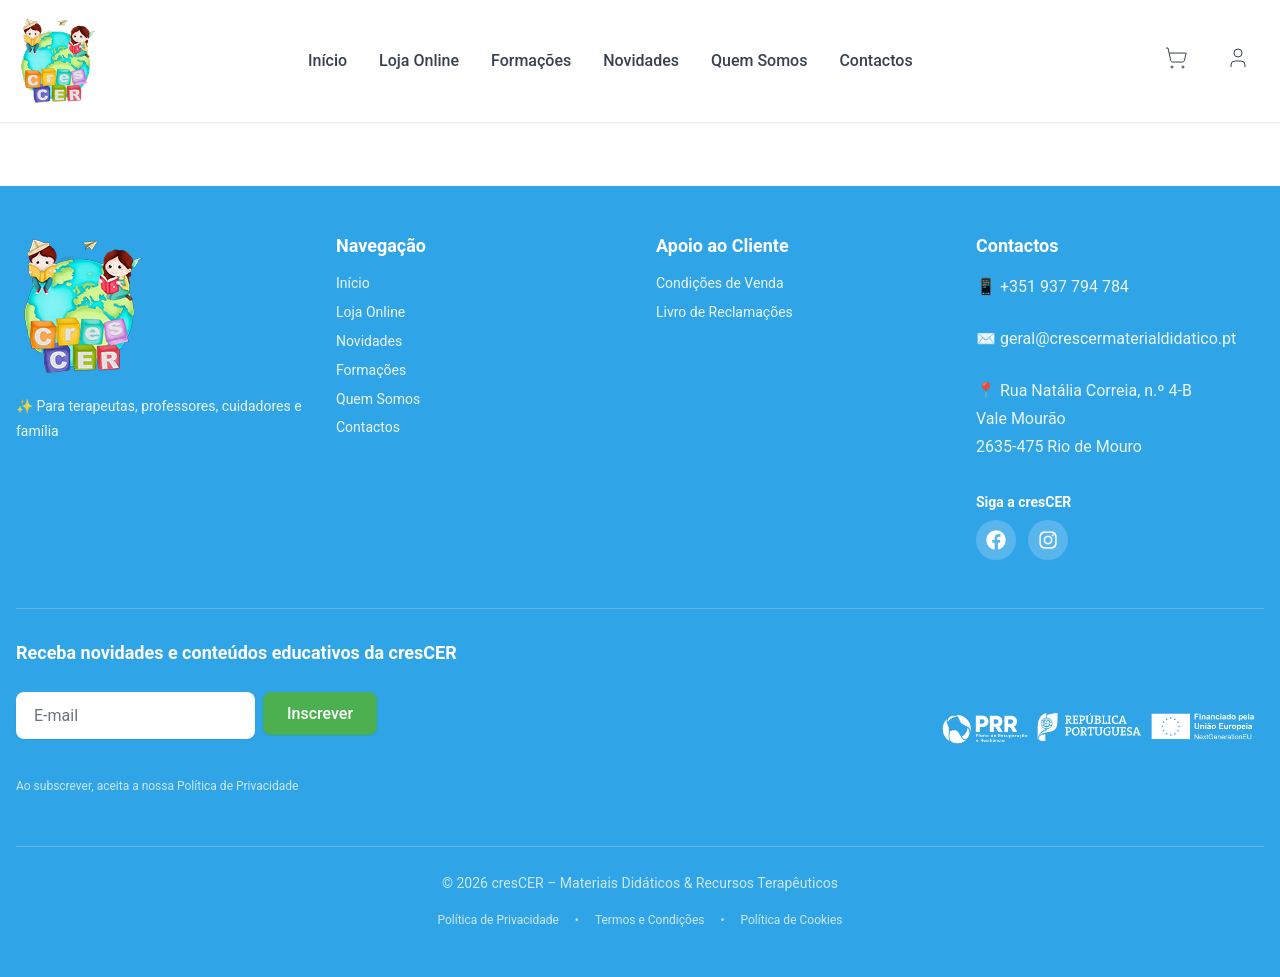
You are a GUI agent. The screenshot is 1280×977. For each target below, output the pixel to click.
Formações (531, 60)
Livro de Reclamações (724, 312)
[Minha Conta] (1241, 61)
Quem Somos (759, 60)
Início (327, 60)
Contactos (875, 60)
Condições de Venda (720, 283)
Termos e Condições (650, 920)
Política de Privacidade (497, 920)
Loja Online (419, 60)
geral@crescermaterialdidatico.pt (1118, 338)
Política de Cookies (792, 920)
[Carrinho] (1179, 61)
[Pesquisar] (1132, 61)
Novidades (641, 60)
